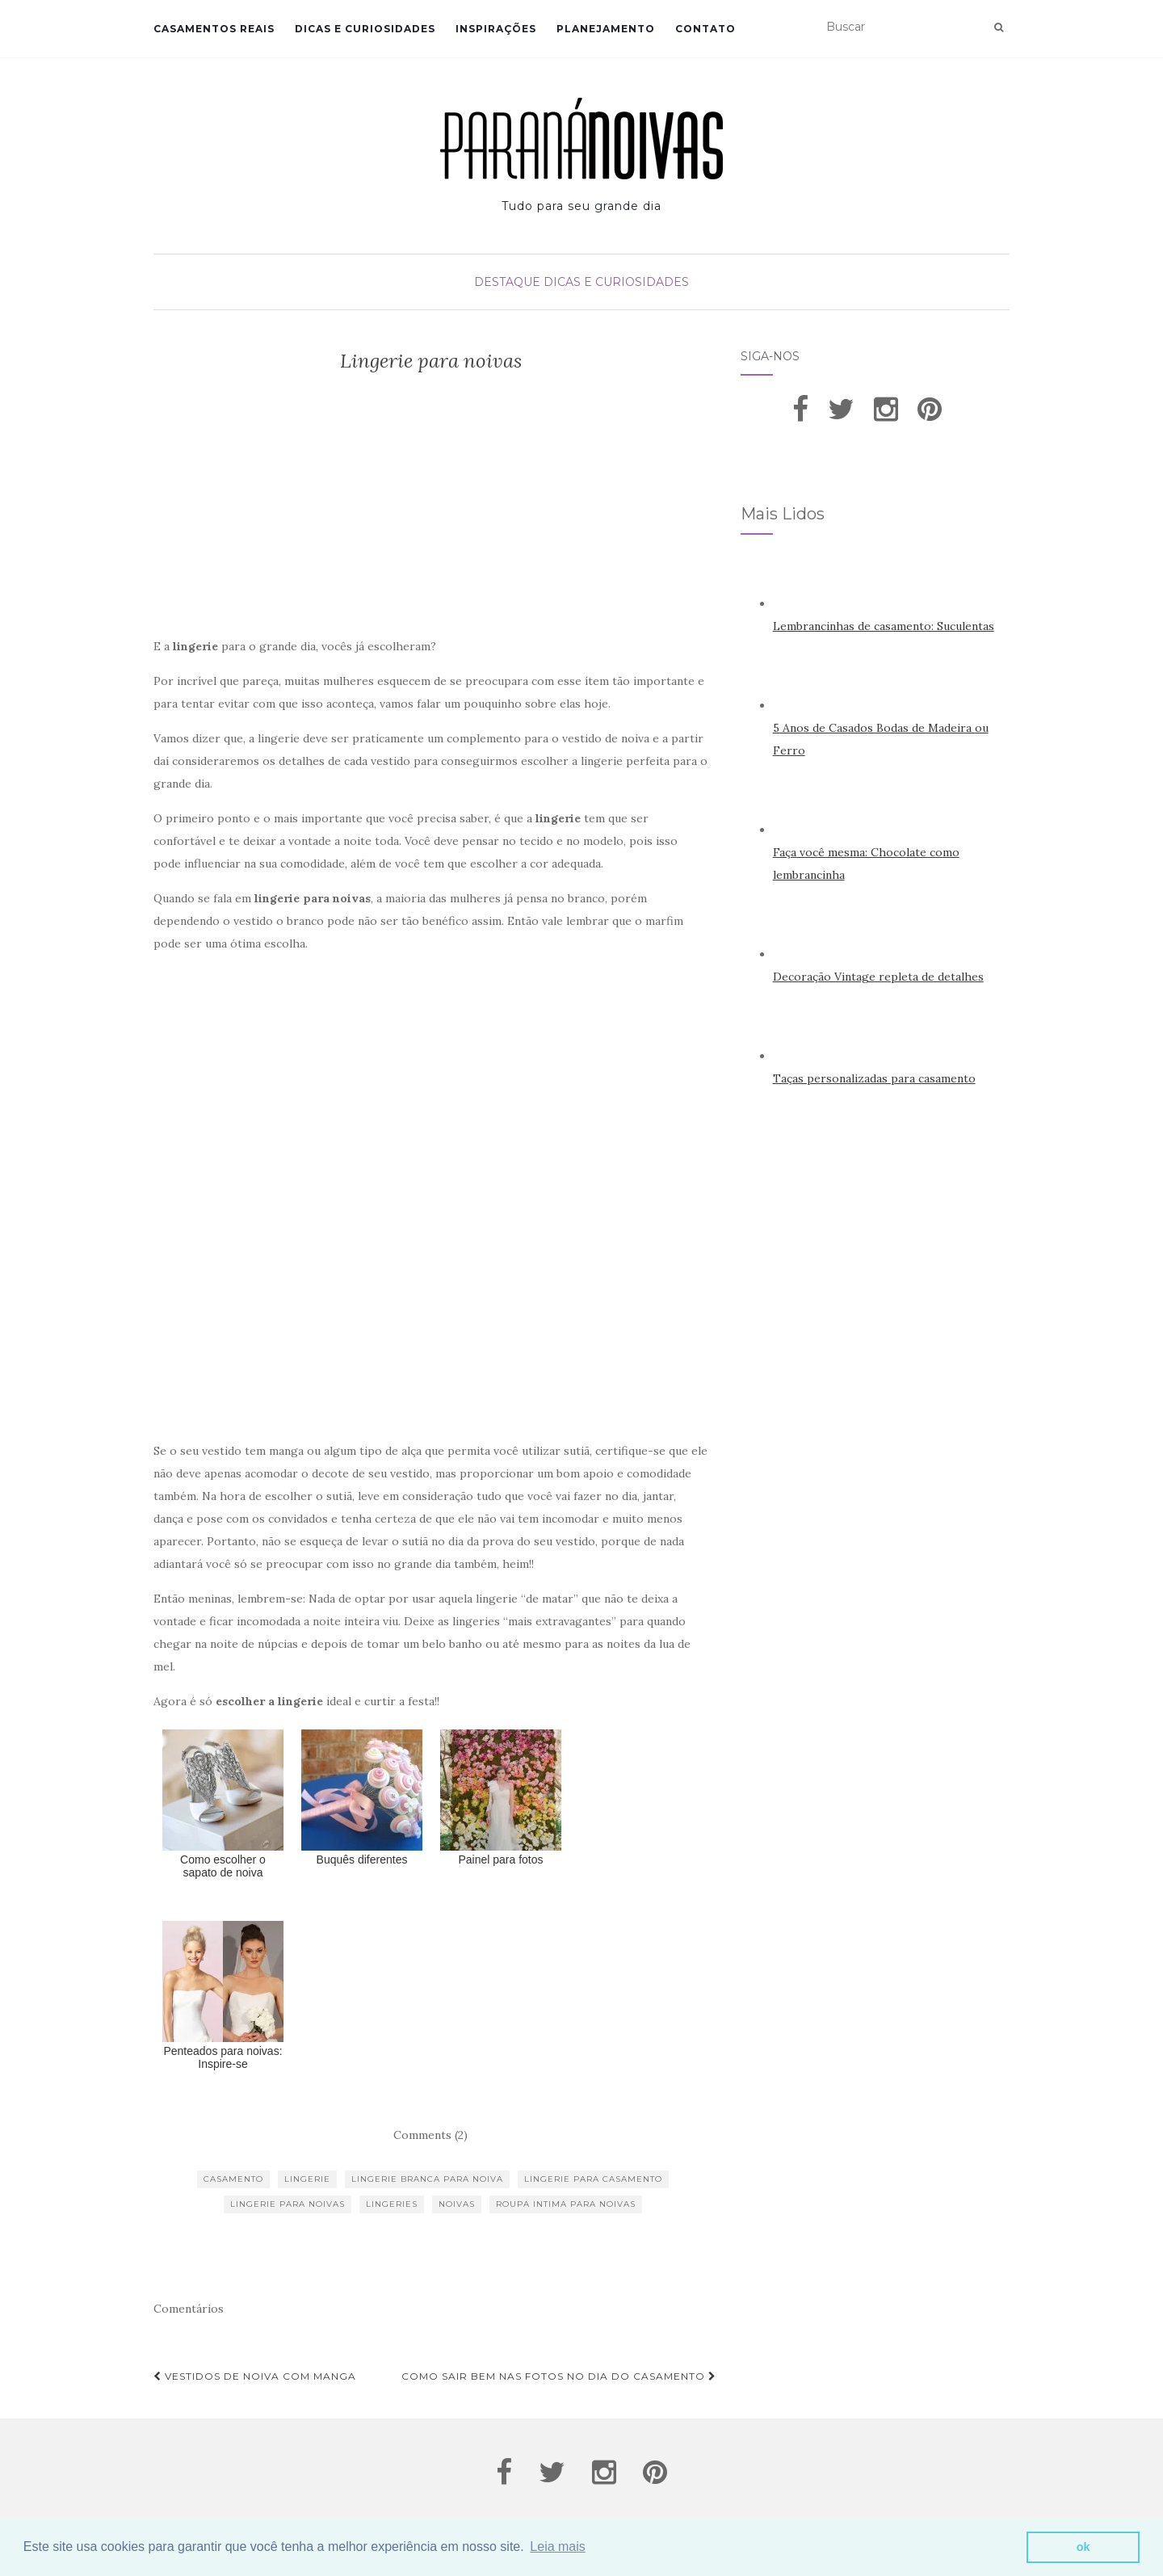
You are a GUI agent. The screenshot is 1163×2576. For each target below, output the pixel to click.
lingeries (392, 2204)
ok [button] (1083, 2546)
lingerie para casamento (593, 2179)
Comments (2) (430, 2135)
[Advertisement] (430, 510)
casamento (233, 2179)
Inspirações (496, 29)
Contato (705, 29)
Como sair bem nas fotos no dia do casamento (558, 2376)
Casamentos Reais (214, 29)
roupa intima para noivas (566, 2204)
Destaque (507, 282)
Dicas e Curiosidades (365, 29)
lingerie (307, 2179)
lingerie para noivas (287, 2204)
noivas (457, 2204)
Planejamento (605, 29)
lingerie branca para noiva (427, 2179)
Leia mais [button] (557, 2546)
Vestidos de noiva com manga (254, 2376)
